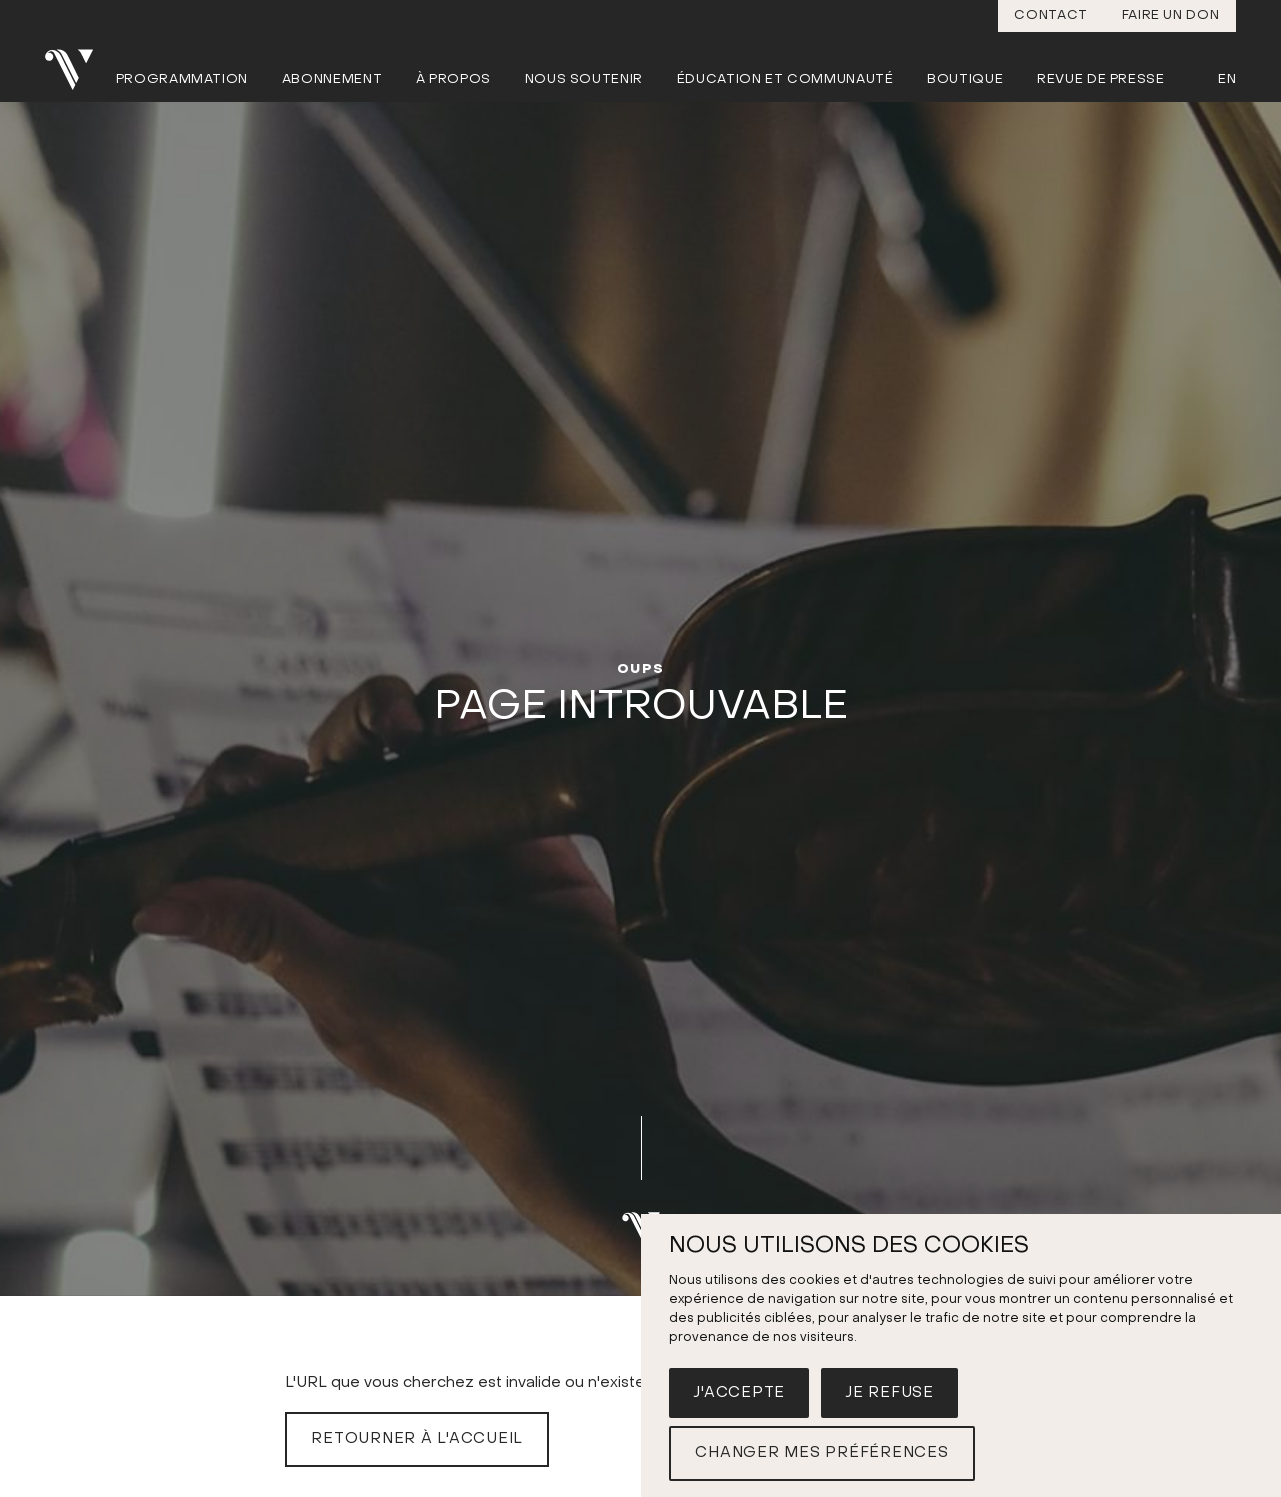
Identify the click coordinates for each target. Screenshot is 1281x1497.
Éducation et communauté (785, 79)
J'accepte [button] (739, 1393)
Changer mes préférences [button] (821, 1453)
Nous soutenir (584, 79)
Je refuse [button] (889, 1393)
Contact (1051, 15)
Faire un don (1171, 15)
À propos (453, 79)
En (1227, 79)
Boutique (965, 79)
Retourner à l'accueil (417, 1439)
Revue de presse (1101, 79)
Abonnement (332, 79)
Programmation (182, 79)
